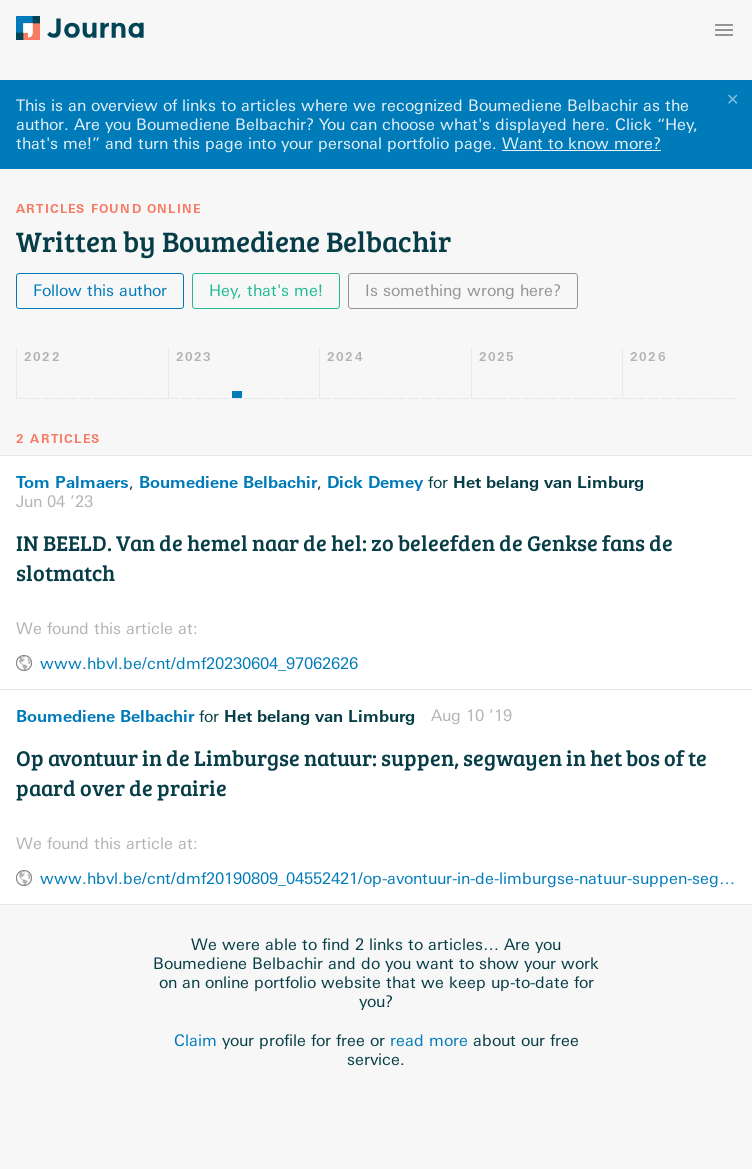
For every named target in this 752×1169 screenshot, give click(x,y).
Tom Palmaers (72, 482)
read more (429, 1040)
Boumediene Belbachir (228, 482)
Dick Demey (375, 482)
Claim (195, 1040)
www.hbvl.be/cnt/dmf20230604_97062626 (199, 663)
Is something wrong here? (463, 290)
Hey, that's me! (266, 290)
